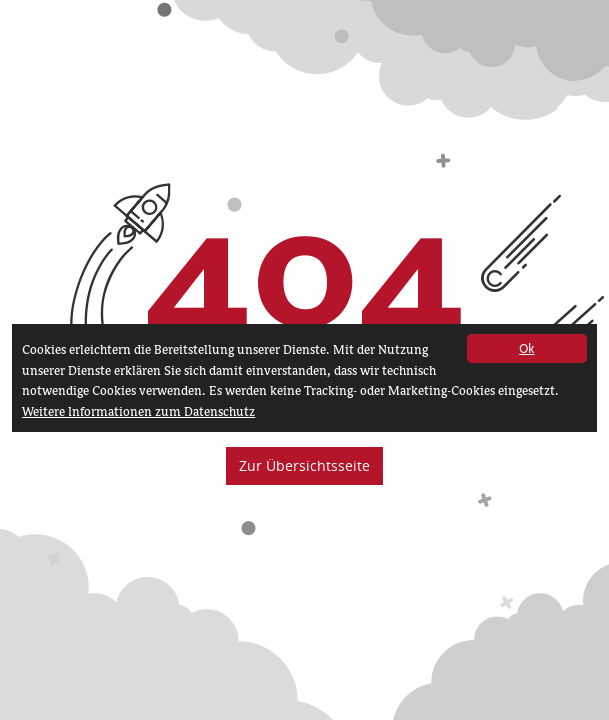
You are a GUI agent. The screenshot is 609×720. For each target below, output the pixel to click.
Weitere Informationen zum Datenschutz (138, 412)
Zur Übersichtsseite (304, 465)
